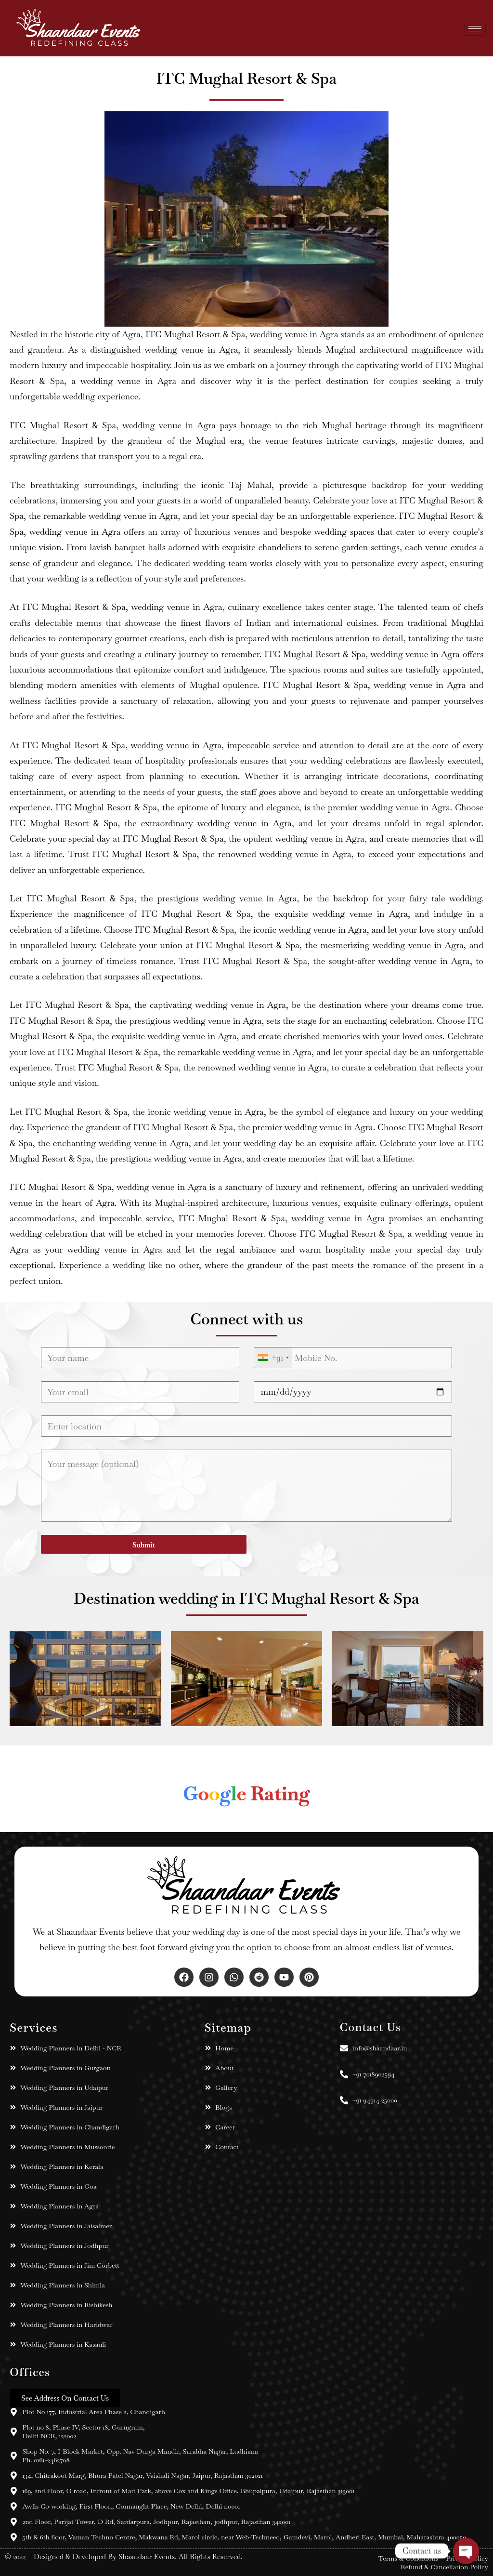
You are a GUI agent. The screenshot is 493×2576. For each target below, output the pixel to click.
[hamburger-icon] (475, 28)
